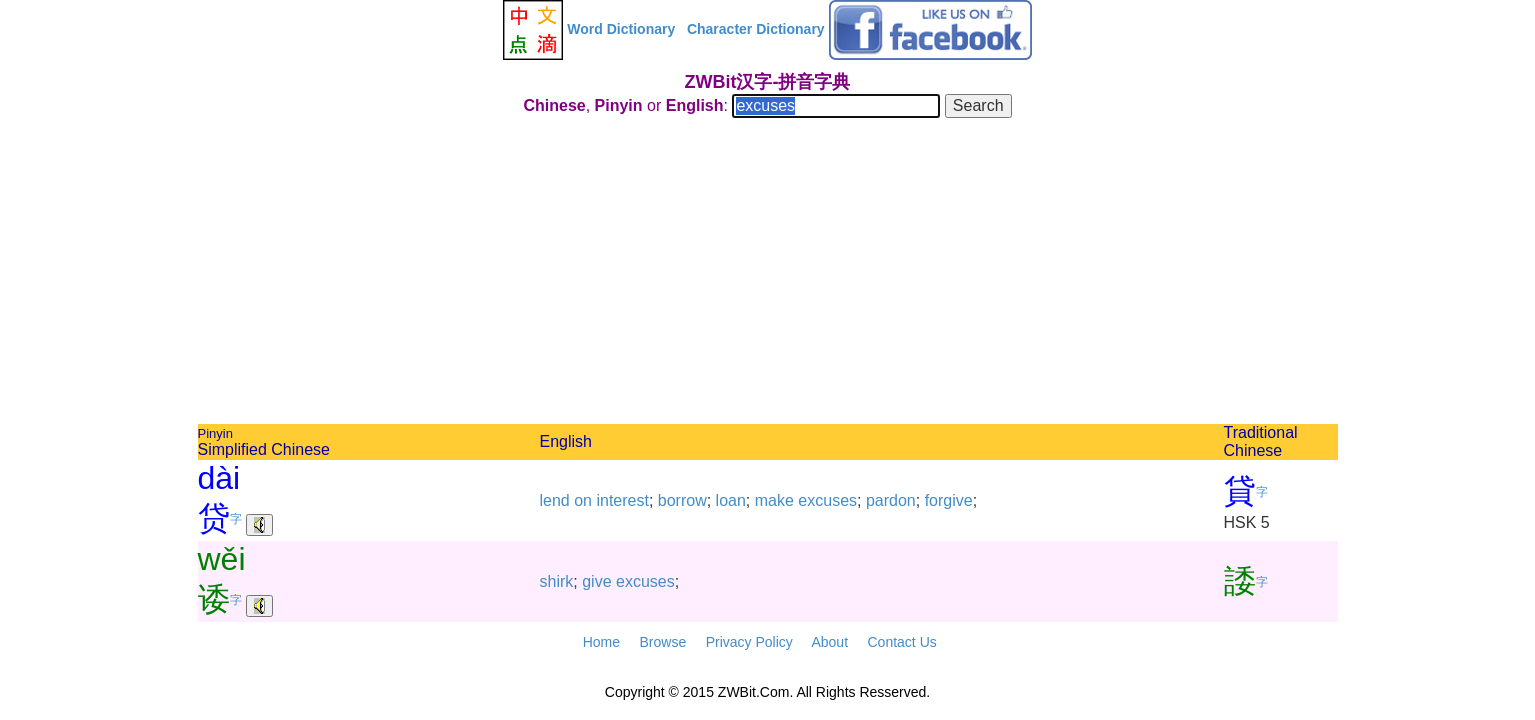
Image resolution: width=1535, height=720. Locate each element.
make (774, 500)
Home (601, 642)
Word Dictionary (621, 29)
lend (555, 500)
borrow (682, 500)
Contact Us (902, 642)
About (829, 642)
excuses (827, 500)
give (596, 581)
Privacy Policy (749, 642)
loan (731, 500)
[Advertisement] (768, 274)
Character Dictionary (756, 29)
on (583, 500)
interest (622, 500)
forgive (949, 500)
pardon (891, 500)
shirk (557, 581)
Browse (662, 642)
